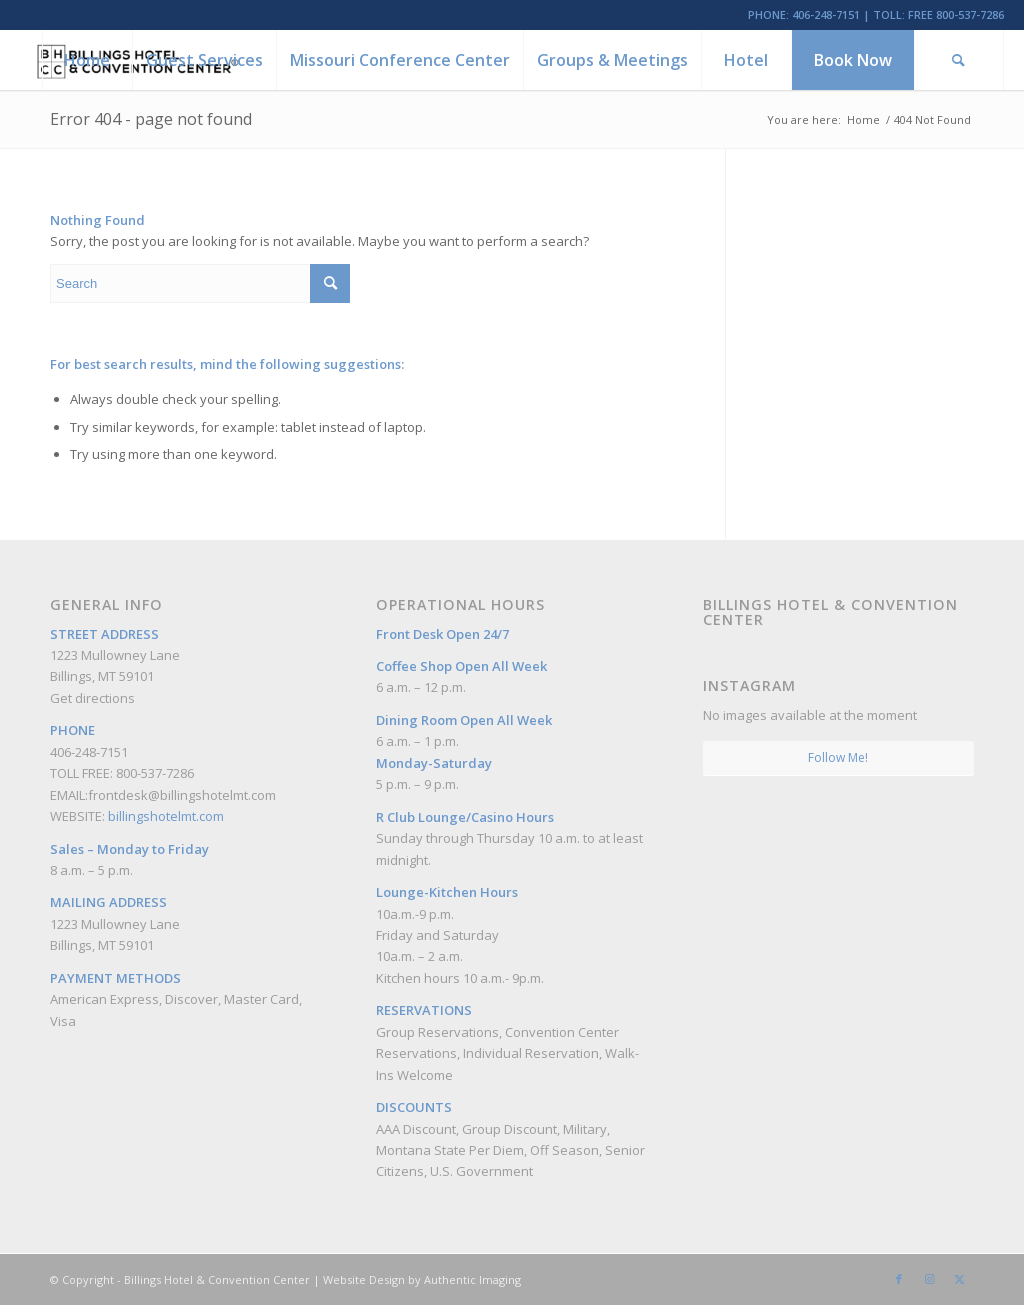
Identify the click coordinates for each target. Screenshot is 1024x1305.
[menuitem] (87, 60)
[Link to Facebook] (899, 1279)
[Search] (959, 60)
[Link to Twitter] (959, 1279)
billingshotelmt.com (166, 816)
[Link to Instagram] (929, 1279)
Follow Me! (838, 757)
